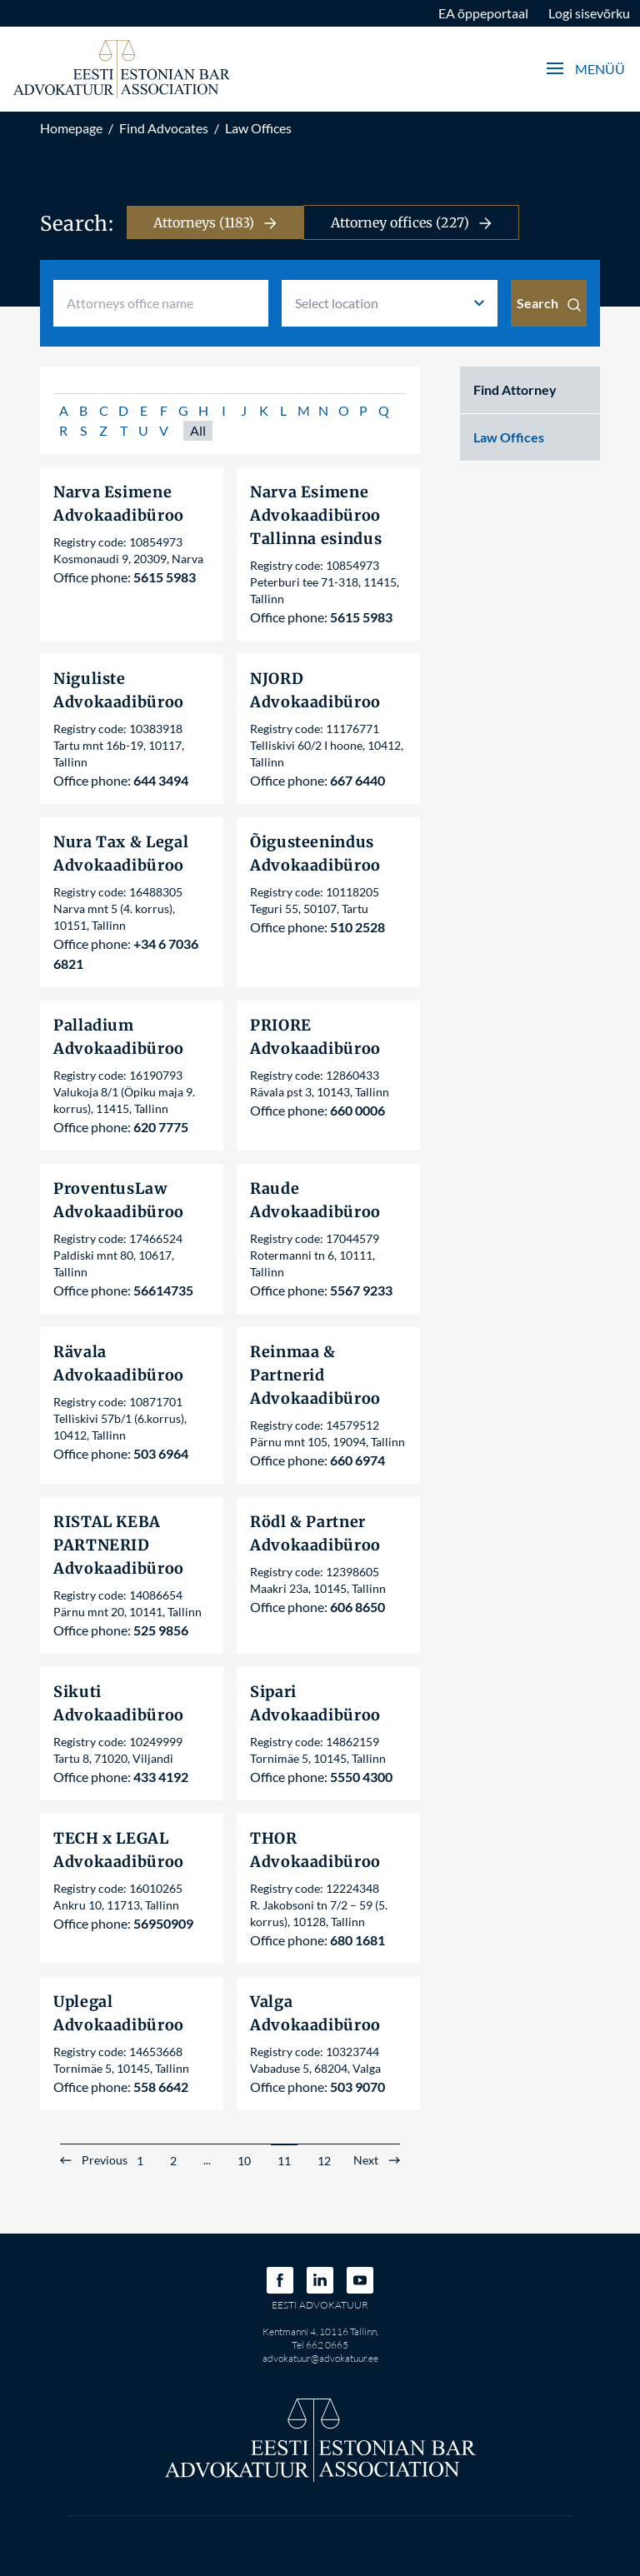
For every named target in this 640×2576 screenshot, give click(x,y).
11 (284, 2160)
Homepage (71, 128)
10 (244, 2160)
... (207, 2160)
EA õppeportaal (483, 13)
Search (549, 303)
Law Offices (258, 128)
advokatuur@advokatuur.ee (320, 2358)
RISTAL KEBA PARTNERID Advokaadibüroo (118, 1545)
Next (365, 2160)
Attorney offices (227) (411, 222)
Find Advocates (163, 128)
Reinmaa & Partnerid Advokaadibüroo (315, 1375)
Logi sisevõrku (589, 13)
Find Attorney (515, 389)
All (198, 430)
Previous (105, 2160)
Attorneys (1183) (215, 222)
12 (324, 2160)
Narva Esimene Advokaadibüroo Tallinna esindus (316, 515)
